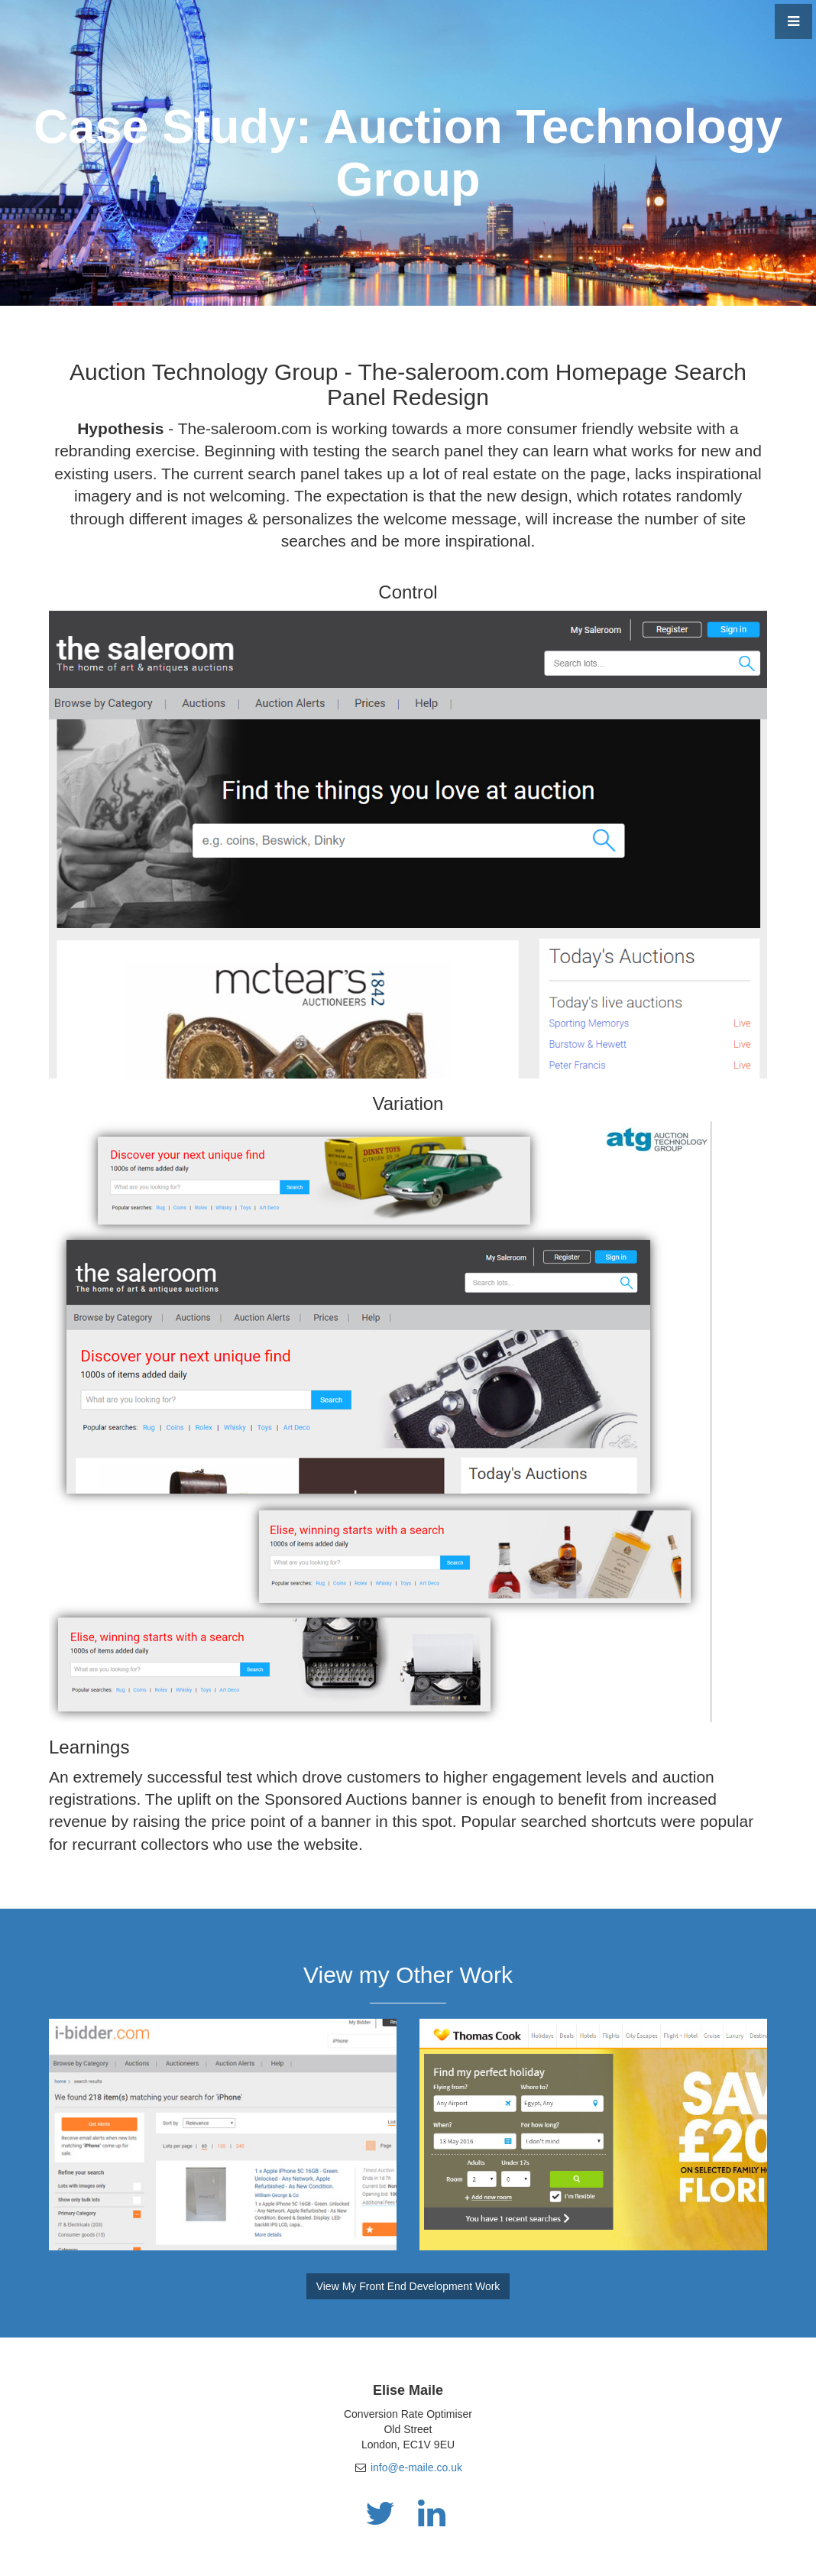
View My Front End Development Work (408, 2286)
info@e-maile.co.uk (416, 2467)
